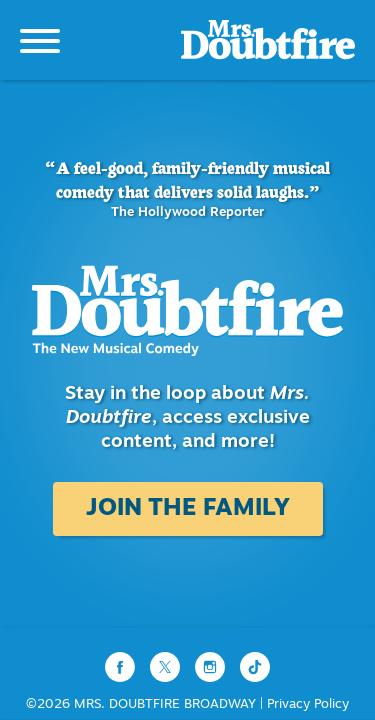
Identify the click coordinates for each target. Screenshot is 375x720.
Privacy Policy (308, 704)
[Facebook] (122, 667)
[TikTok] (255, 667)
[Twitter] (167, 667)
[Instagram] (212, 667)
